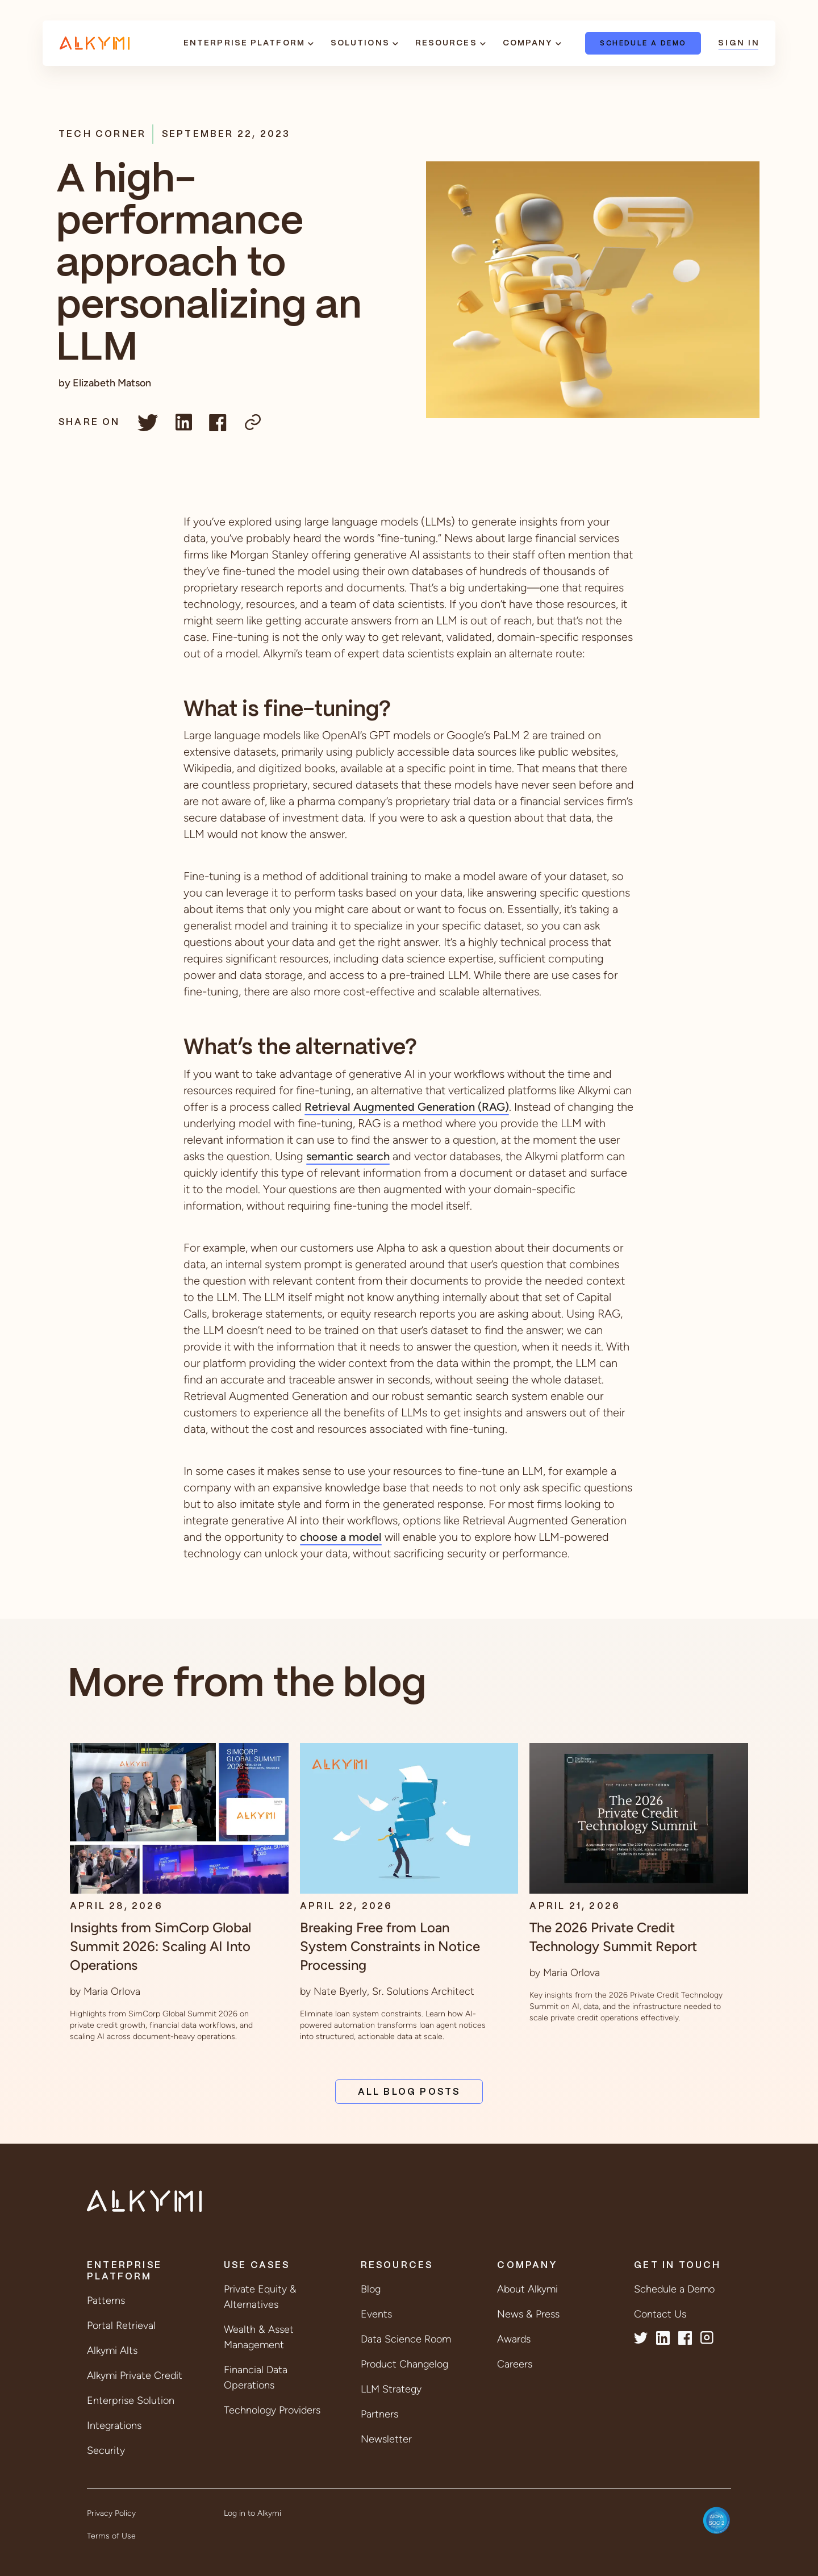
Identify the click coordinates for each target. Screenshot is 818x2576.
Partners (379, 2414)
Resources (446, 43)
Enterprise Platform (244, 43)
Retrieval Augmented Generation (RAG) (406, 1107)
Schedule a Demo (643, 43)
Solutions (360, 43)
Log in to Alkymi (252, 2513)
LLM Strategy (391, 2389)
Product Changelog (404, 2364)
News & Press (528, 2314)
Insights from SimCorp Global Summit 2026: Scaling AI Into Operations (160, 1946)
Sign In (738, 43)
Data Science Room (406, 2339)
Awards (514, 2339)
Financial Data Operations (255, 2377)
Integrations (114, 2425)
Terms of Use (111, 2536)
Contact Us (660, 2314)
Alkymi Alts (112, 2350)
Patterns (106, 2300)
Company (528, 43)
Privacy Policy (111, 2513)
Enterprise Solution (130, 2400)
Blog (371, 2289)
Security (106, 2450)
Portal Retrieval (121, 2325)
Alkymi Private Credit (134, 2375)
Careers (514, 2364)
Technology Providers (272, 2410)
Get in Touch (677, 2265)
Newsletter (386, 2439)
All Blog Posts (409, 2092)
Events (376, 2314)
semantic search (348, 1156)
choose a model (341, 1537)
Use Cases (257, 2265)
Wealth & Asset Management (259, 2337)
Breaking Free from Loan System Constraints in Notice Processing (390, 1946)
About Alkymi (527, 2289)
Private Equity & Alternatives (260, 2297)
